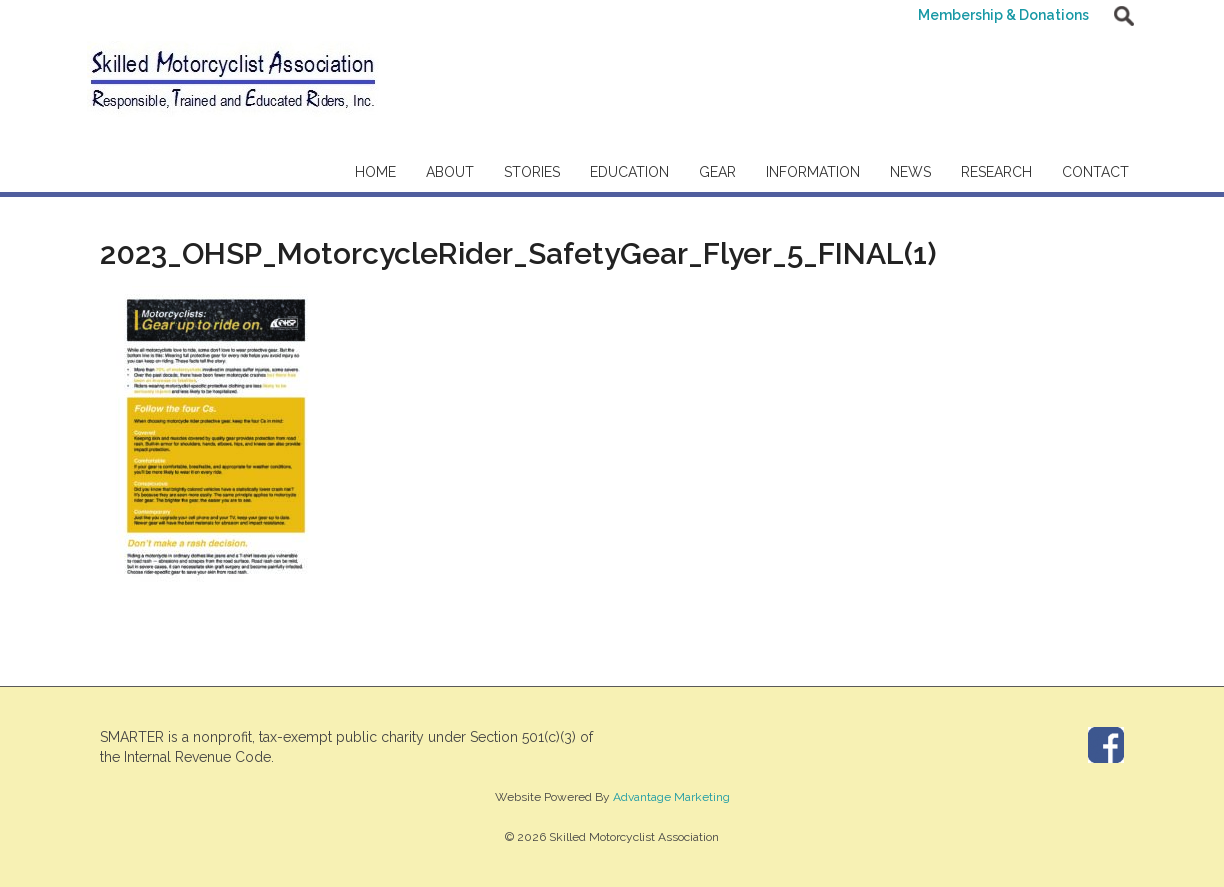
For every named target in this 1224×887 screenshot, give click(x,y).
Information (813, 172)
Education (629, 172)
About (450, 172)
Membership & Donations (1003, 15)
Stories (532, 172)
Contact (1095, 172)
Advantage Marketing (671, 797)
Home (375, 172)
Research (996, 172)
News (910, 172)
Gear (717, 172)
